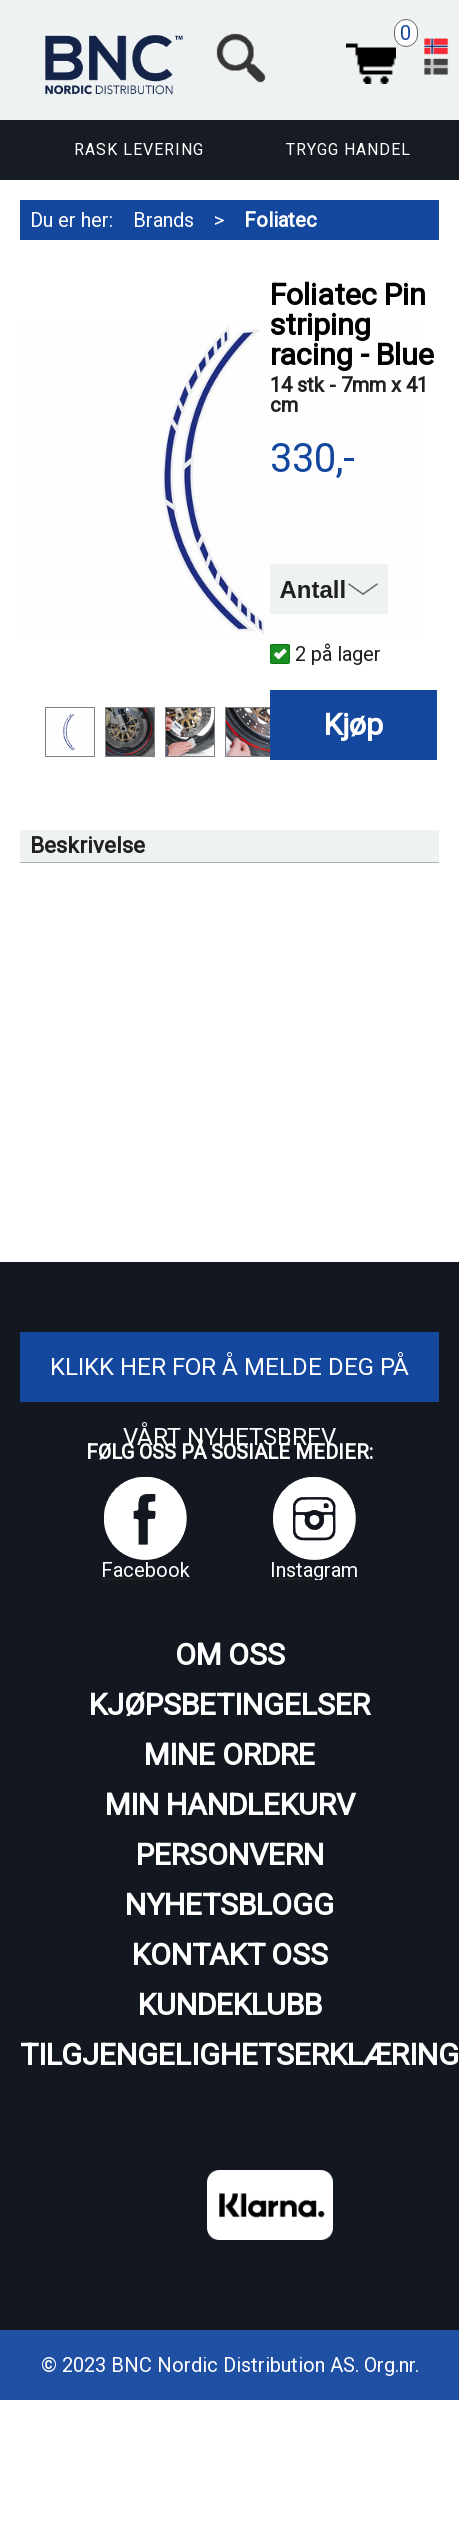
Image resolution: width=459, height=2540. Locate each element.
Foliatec (280, 220)
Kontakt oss (230, 1954)
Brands (163, 220)
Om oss (230, 1654)
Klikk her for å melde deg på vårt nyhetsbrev (229, 1402)
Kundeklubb (230, 2004)
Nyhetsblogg (229, 1904)
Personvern (230, 1854)
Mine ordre (229, 1754)
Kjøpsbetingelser (229, 1704)
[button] (306, 58)
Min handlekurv (230, 1804)
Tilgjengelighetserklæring (229, 2054)
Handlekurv (371, 58)
